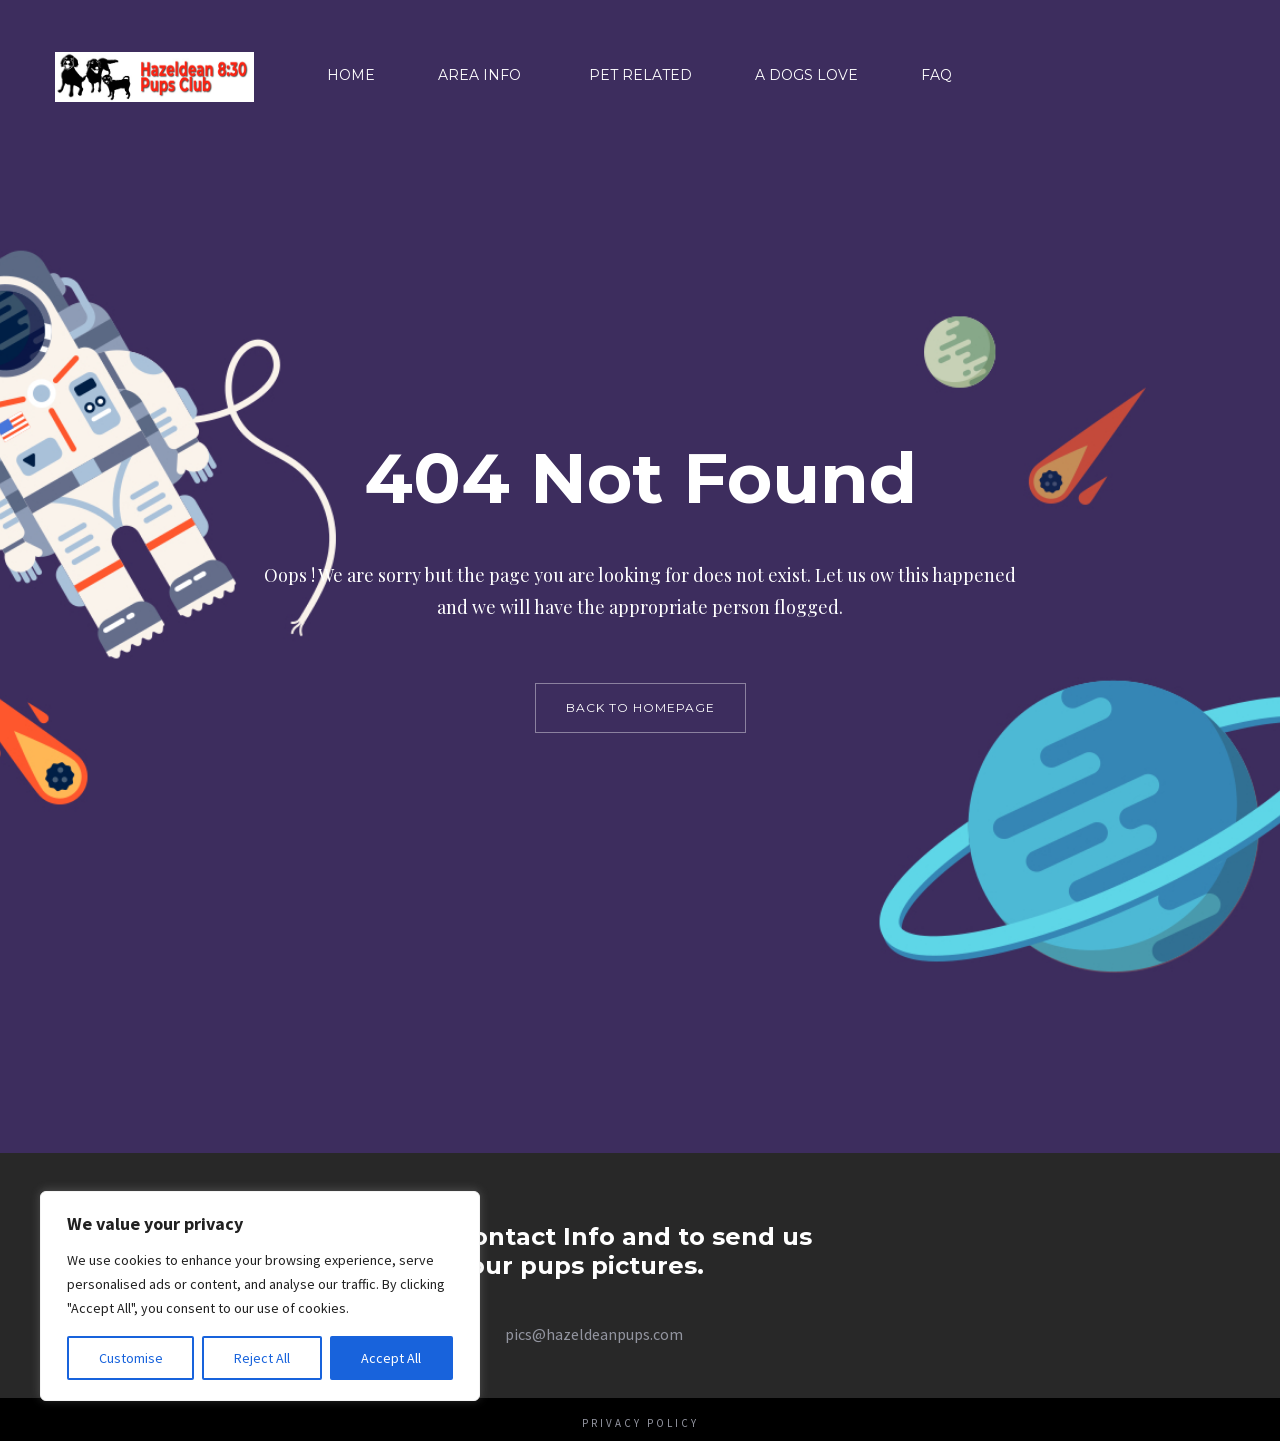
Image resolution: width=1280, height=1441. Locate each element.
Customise (131, 1358)
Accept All (391, 1358)
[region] (260, 1296)
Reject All (262, 1358)
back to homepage (640, 707)
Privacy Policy (640, 1423)
